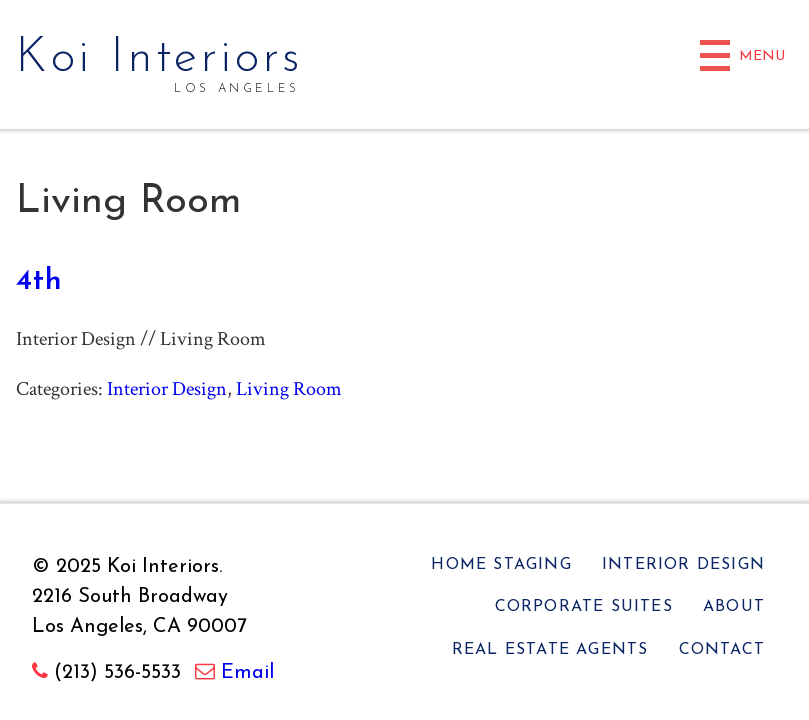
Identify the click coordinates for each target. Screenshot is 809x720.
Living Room (289, 389)
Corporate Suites (584, 607)
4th (39, 281)
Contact (722, 650)
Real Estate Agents (550, 650)
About (734, 607)
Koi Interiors (160, 59)
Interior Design (167, 389)
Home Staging (501, 565)
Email (247, 673)
